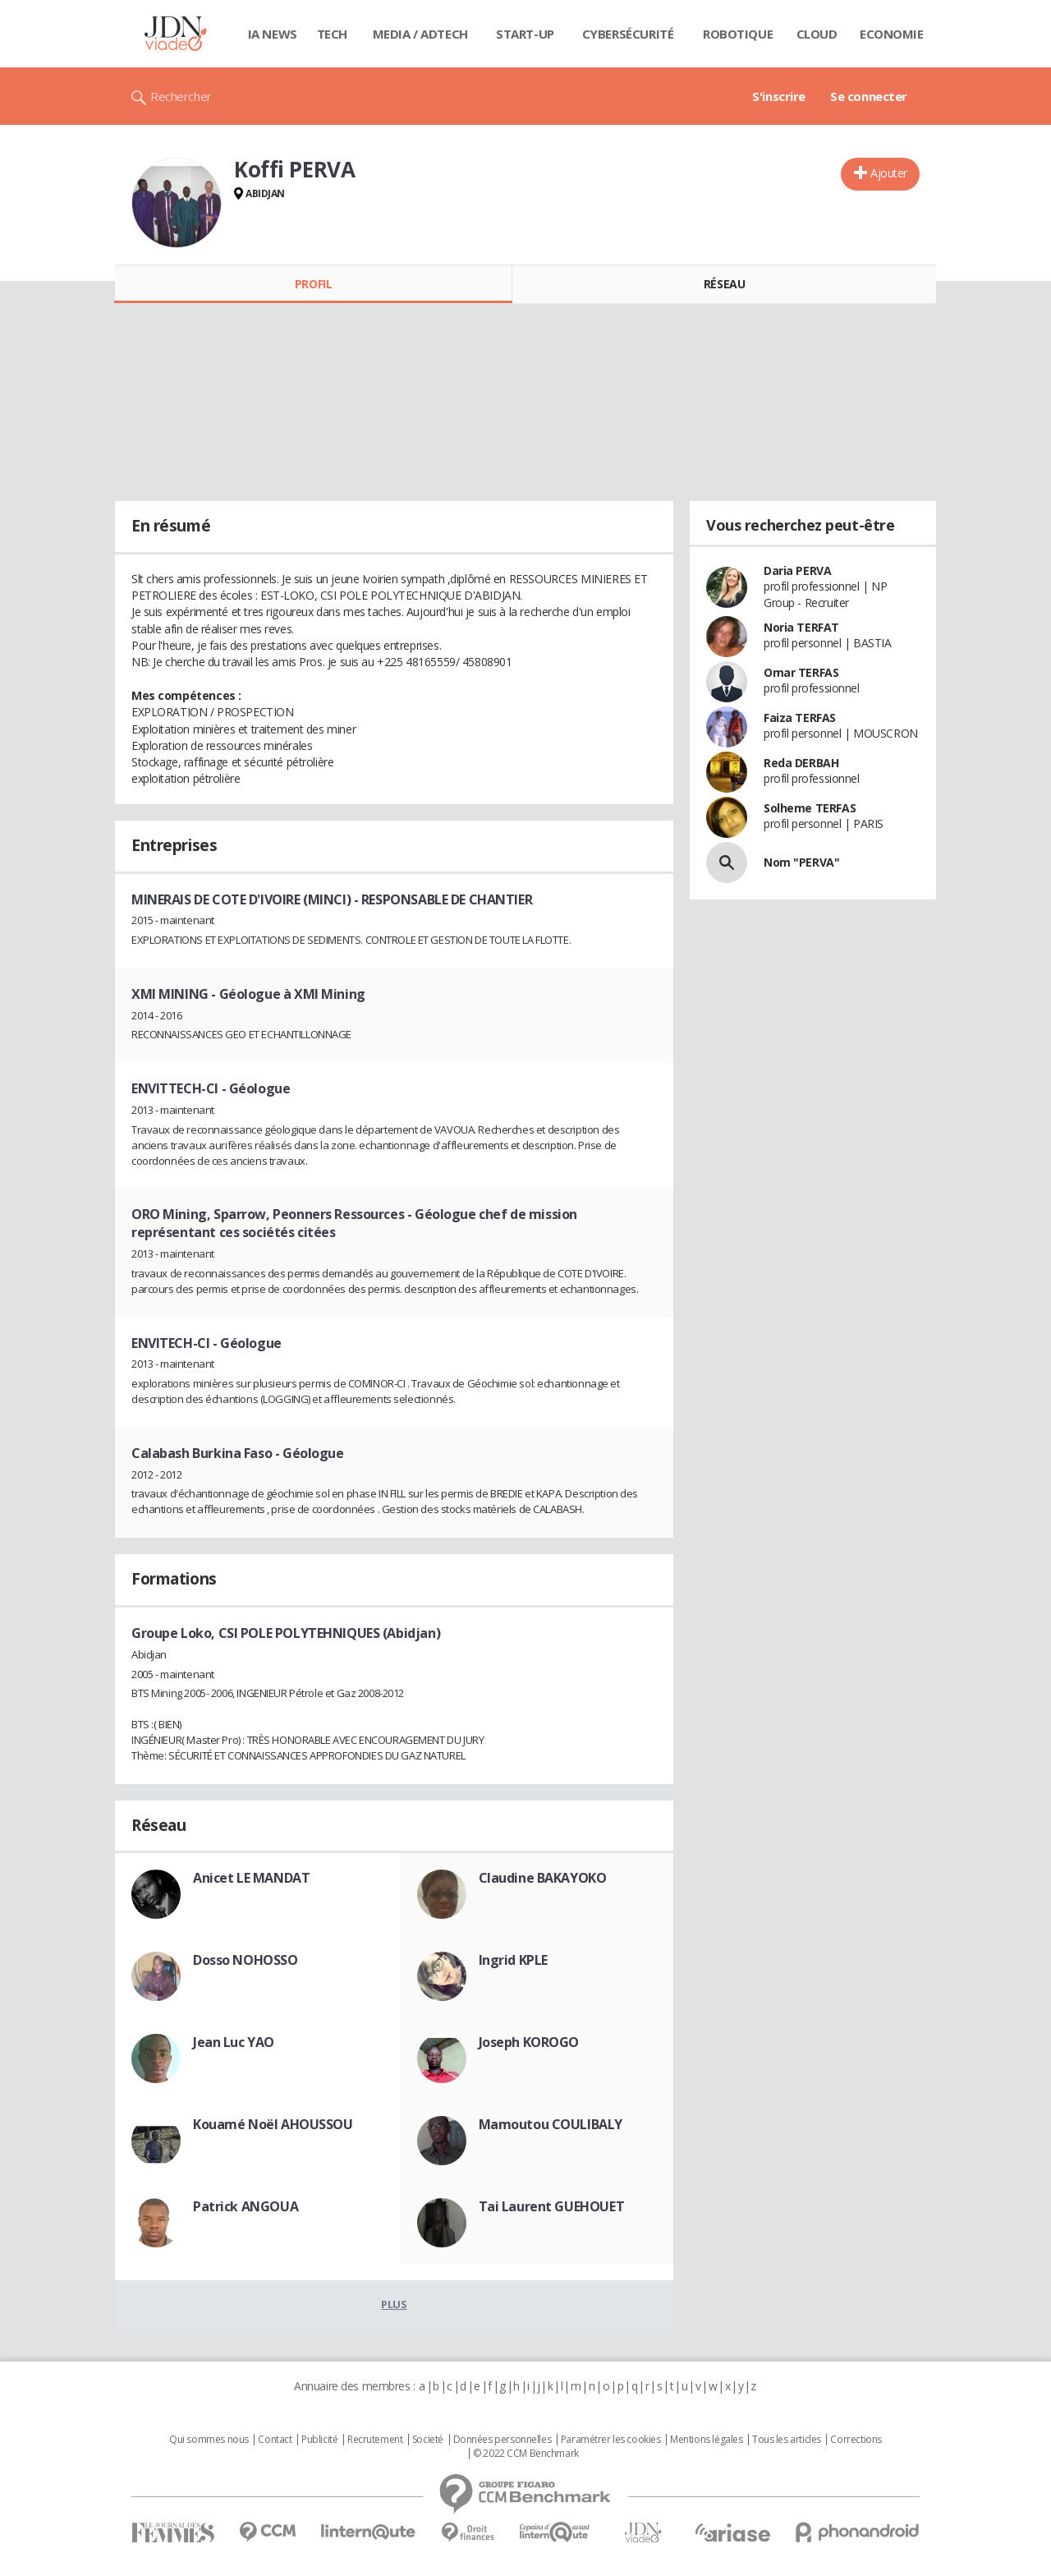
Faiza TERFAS (800, 717)
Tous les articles (786, 2439)
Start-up (525, 33)
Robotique (738, 33)
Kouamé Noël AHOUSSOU (273, 2124)
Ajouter (888, 173)
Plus (393, 2304)
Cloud (817, 33)
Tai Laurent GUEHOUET (552, 2206)
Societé (427, 2439)
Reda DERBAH (801, 762)
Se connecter (868, 96)
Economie (892, 33)
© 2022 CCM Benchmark (526, 2453)
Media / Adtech (420, 33)
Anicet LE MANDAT (251, 1878)
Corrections (855, 2439)
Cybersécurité (628, 33)
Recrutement (374, 2439)
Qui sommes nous (209, 2439)
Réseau (724, 284)
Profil (313, 284)
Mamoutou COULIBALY (550, 2124)
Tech (332, 33)
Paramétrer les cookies (611, 2439)
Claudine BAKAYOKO (543, 1878)
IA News (272, 33)
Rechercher (181, 96)
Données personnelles (502, 2439)
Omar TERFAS (801, 672)
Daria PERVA (797, 570)
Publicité (319, 2439)
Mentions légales (706, 2439)
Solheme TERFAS (810, 808)
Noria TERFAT (801, 627)
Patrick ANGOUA (245, 2206)
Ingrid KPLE (513, 1960)
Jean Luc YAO (233, 2042)
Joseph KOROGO (529, 2042)
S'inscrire (778, 96)
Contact (274, 2439)
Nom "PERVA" (801, 862)
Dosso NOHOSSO (245, 1960)
